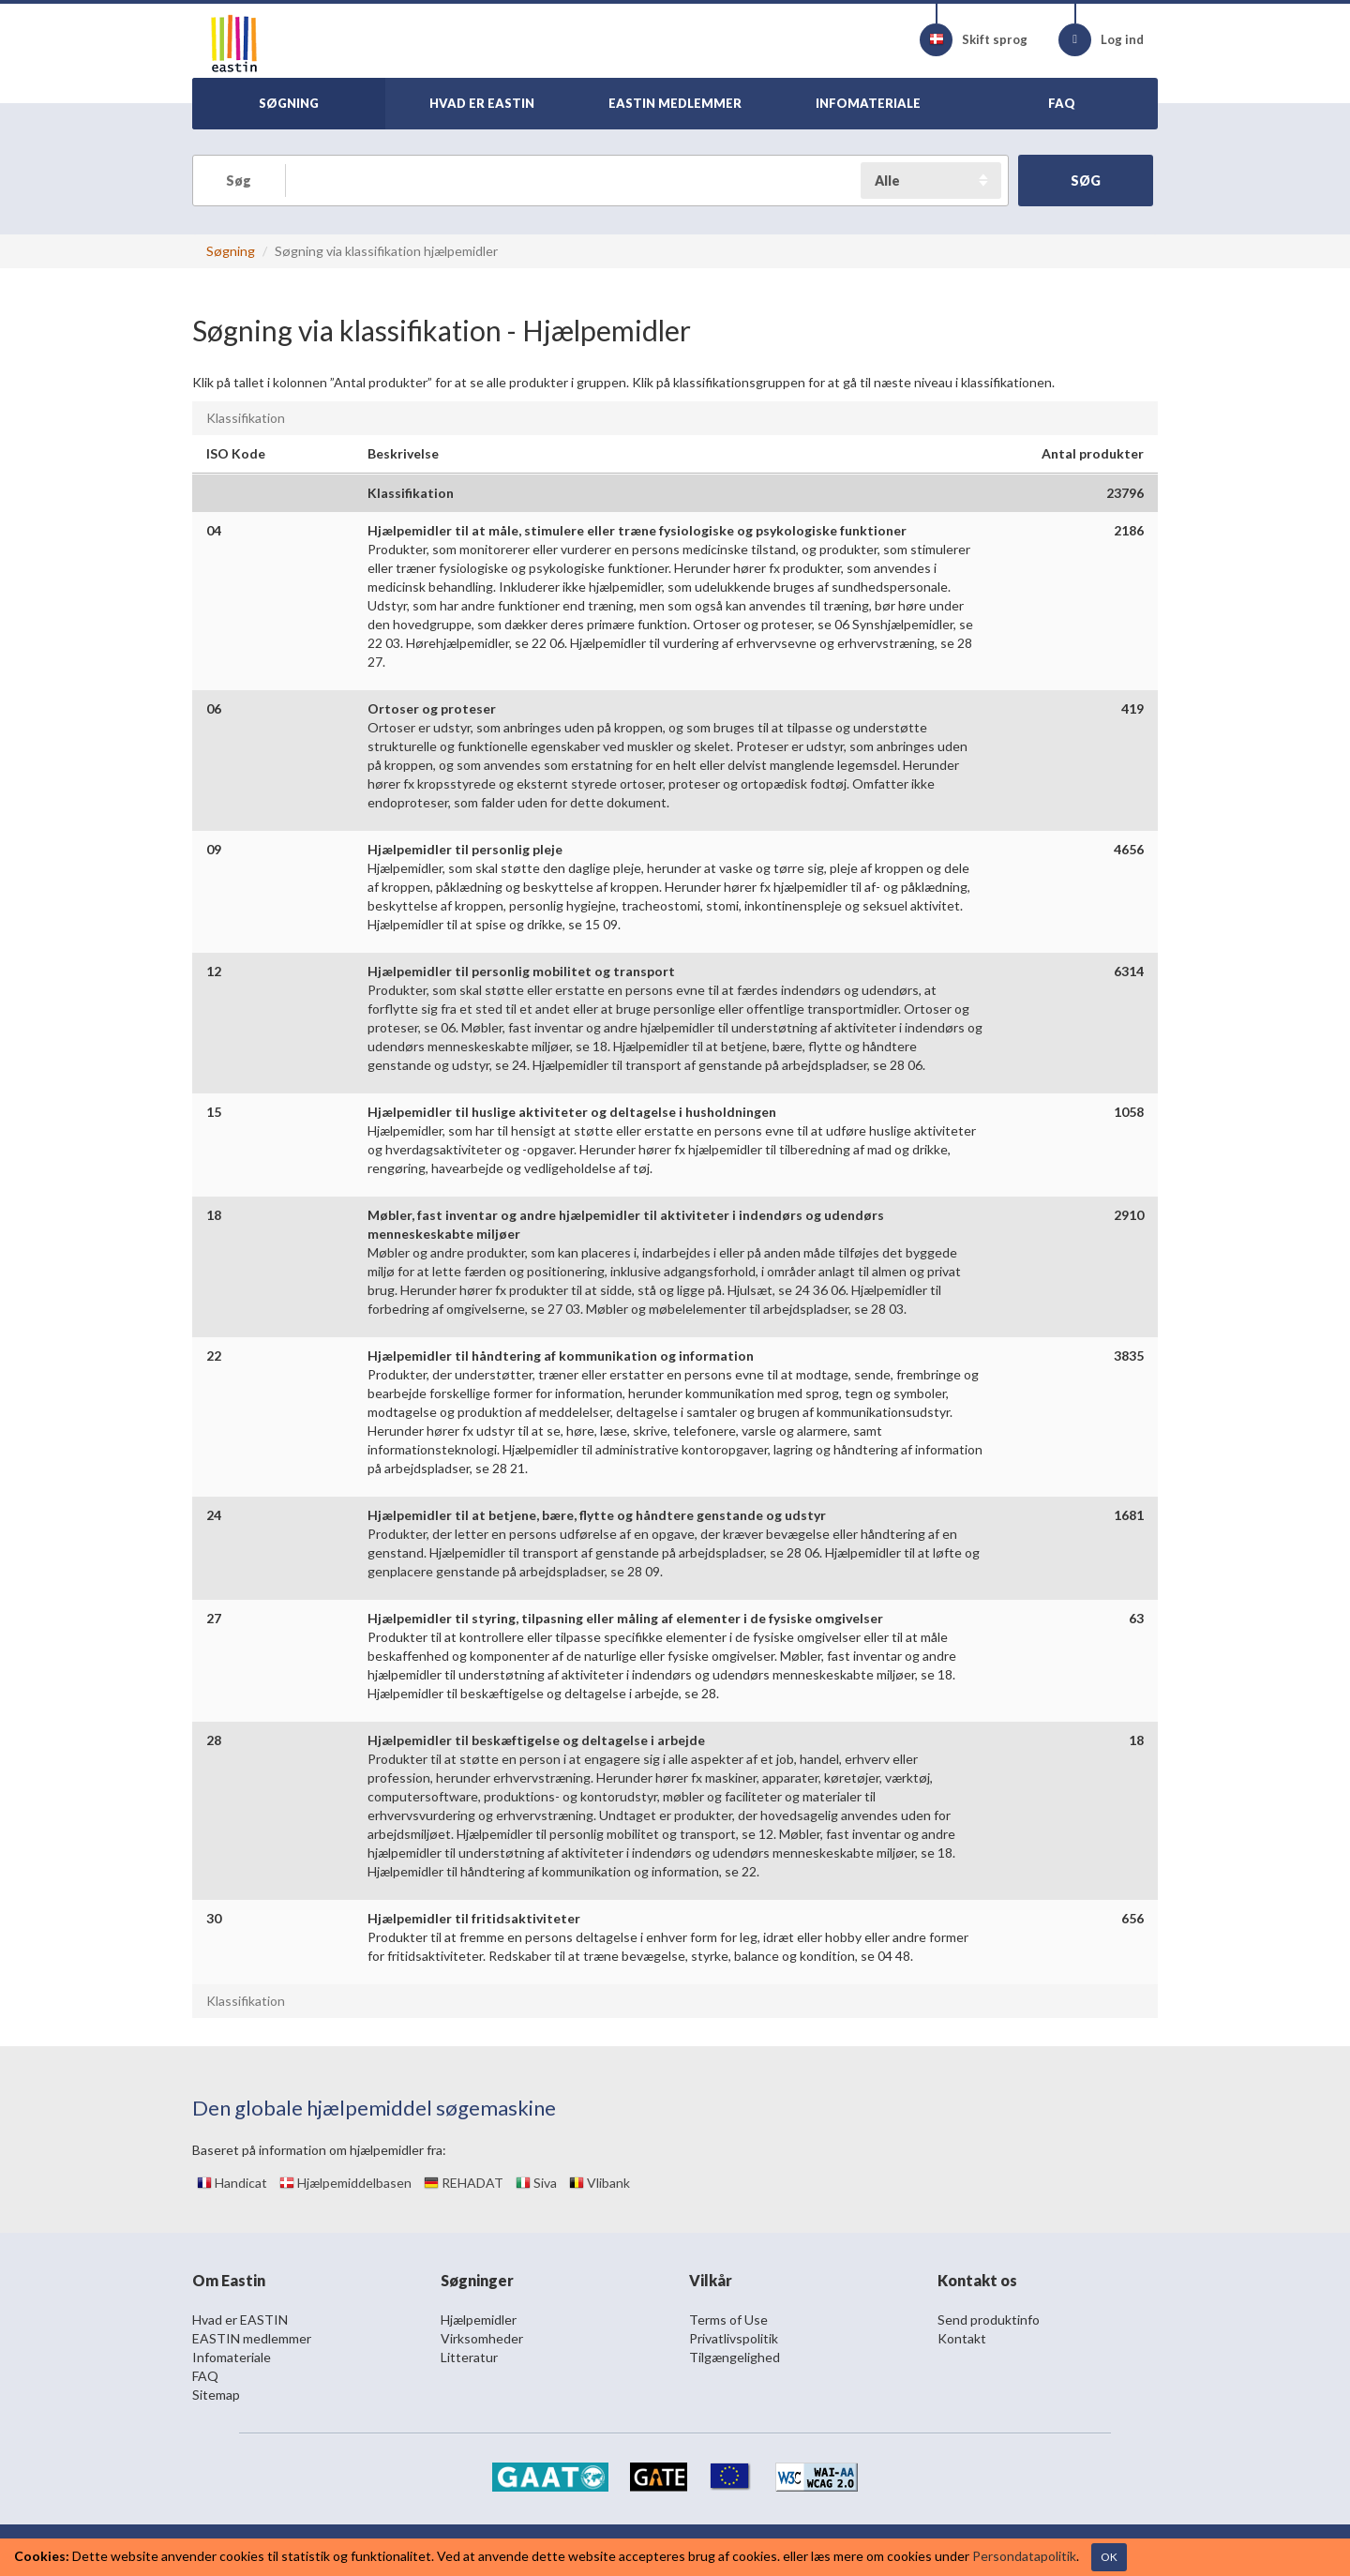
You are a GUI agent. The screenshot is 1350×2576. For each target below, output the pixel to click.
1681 (1129, 1515)
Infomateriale (231, 2357)
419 (1132, 708)
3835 (1129, 1355)
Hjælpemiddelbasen (345, 2183)
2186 (1129, 530)
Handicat (232, 2183)
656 (1132, 1918)
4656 (1129, 849)
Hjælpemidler (479, 2319)
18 (1136, 1740)
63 (1136, 1618)
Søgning (230, 251)
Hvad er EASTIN (240, 2319)
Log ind (1101, 39)
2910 (1129, 1215)
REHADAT (463, 2183)
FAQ (205, 2376)
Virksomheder (482, 2338)
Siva (536, 2183)
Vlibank (599, 2183)
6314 (1129, 971)
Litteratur (469, 2357)
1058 (1129, 1112)
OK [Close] (1109, 2557)
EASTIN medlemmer (251, 2338)
